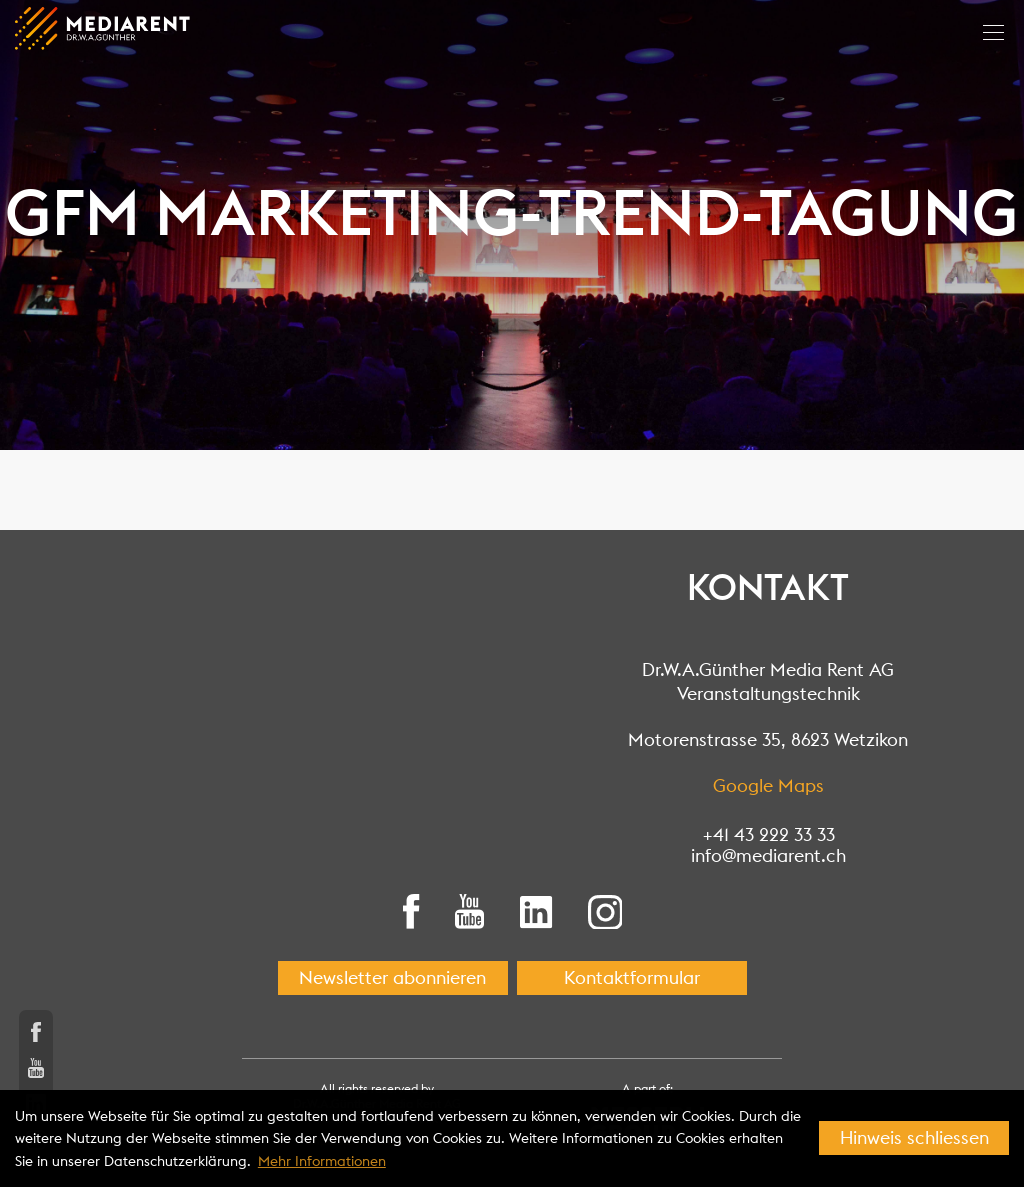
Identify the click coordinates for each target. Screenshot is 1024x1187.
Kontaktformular (632, 977)
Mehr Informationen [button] (322, 1161)
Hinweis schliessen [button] (914, 1137)
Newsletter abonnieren (392, 977)
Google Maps (768, 785)
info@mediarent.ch (768, 856)
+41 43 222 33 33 (768, 834)
